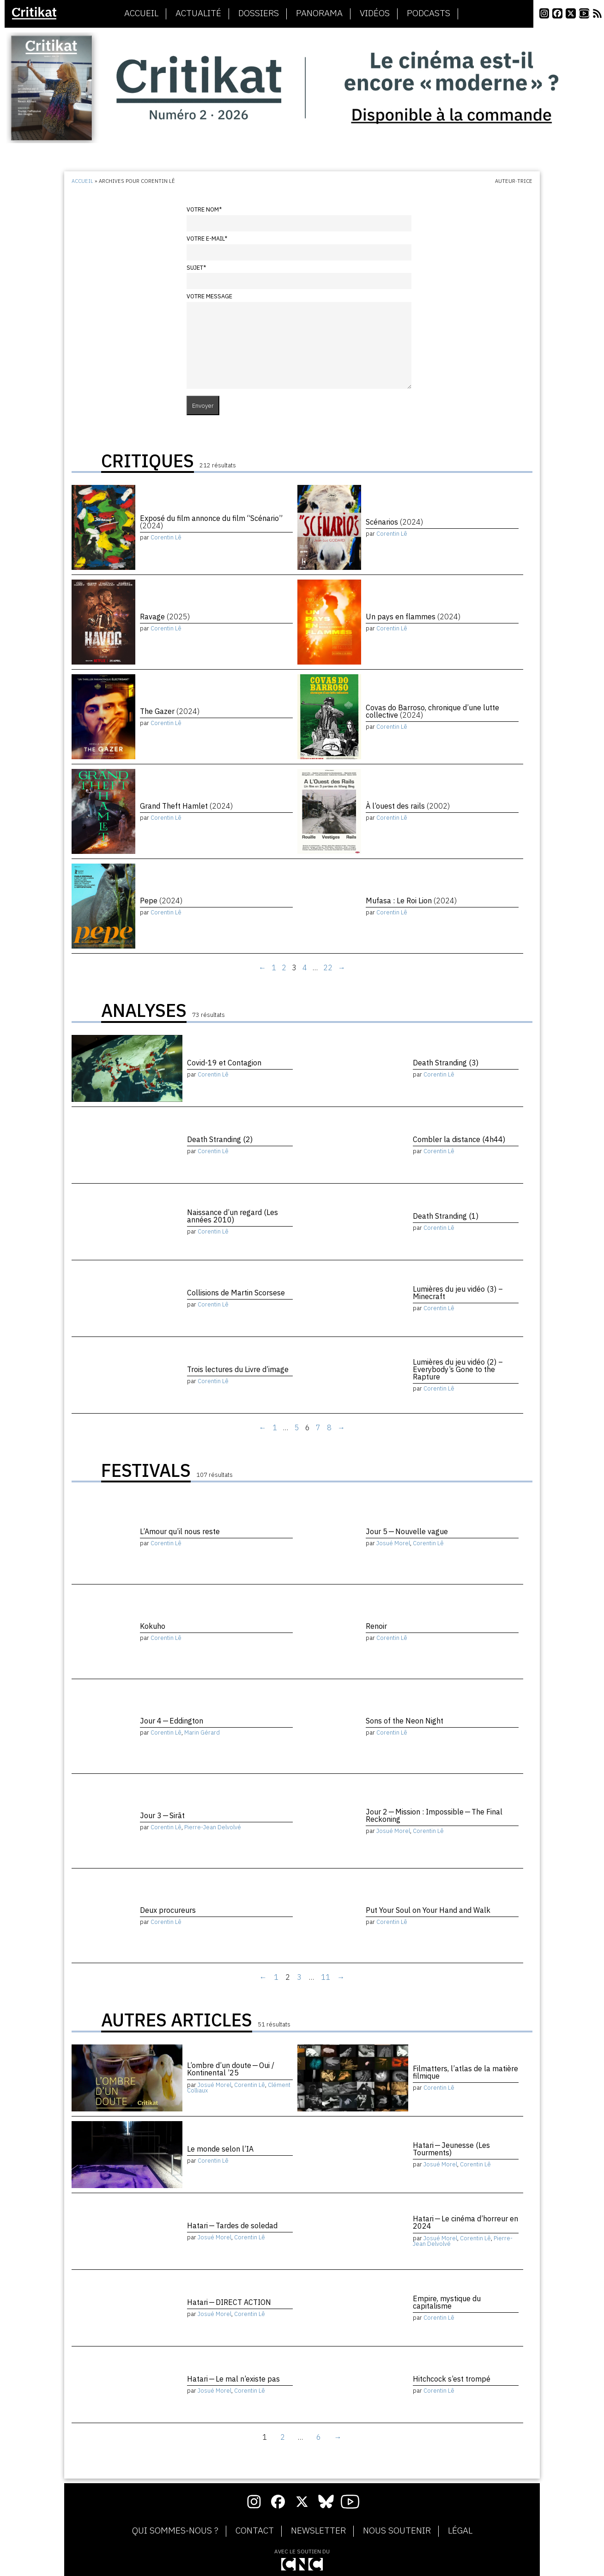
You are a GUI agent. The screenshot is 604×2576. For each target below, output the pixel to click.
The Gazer (169, 711)
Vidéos (375, 13)
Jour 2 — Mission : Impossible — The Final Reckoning (434, 1815)
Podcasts (428, 13)
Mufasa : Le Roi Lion (411, 900)
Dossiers (258, 13)
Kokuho (152, 1626)
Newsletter (318, 2531)
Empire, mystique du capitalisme (447, 2302)
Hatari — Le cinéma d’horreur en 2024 (465, 2222)
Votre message (209, 296)
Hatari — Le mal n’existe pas (233, 2378)
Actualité (198, 13)
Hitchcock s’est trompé (451, 2378)
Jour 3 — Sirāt (162, 1815)
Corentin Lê (166, 537)
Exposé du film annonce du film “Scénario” (211, 522)
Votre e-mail (207, 238)
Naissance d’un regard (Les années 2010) (232, 1216)
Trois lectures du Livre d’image (238, 1369)
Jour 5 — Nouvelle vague (407, 1531)
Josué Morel (393, 1543)
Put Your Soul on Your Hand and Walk (428, 1910)
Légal (460, 2531)
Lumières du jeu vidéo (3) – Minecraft (458, 1292)
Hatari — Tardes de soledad (232, 2225)
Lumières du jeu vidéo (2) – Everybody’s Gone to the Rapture (458, 1369)
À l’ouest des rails (408, 805)
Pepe (161, 900)
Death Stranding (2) (220, 1139)
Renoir (376, 1626)
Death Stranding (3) (445, 1062)
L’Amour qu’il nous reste (180, 1531)
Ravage (165, 616)
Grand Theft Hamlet (186, 805)
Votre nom (204, 209)
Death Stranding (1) (445, 1216)
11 (325, 1977)
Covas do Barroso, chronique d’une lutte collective (432, 711)
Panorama (319, 13)
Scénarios (394, 521)
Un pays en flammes (413, 616)
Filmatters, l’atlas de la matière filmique (465, 2072)
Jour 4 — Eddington (171, 1720)
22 (327, 967)
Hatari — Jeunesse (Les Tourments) (451, 2149)
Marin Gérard (202, 1732)
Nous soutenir (397, 2531)
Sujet (196, 268)
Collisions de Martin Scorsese (236, 1292)
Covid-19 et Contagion (224, 1062)
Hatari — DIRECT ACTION (229, 2302)
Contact (255, 2531)
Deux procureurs (168, 1910)
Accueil (141, 13)
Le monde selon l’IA (220, 2148)
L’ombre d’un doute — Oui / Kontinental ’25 (230, 2069)
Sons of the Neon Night (404, 1720)
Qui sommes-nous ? (175, 2531)
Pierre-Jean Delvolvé (212, 1827)
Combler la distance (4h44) (459, 1139)
